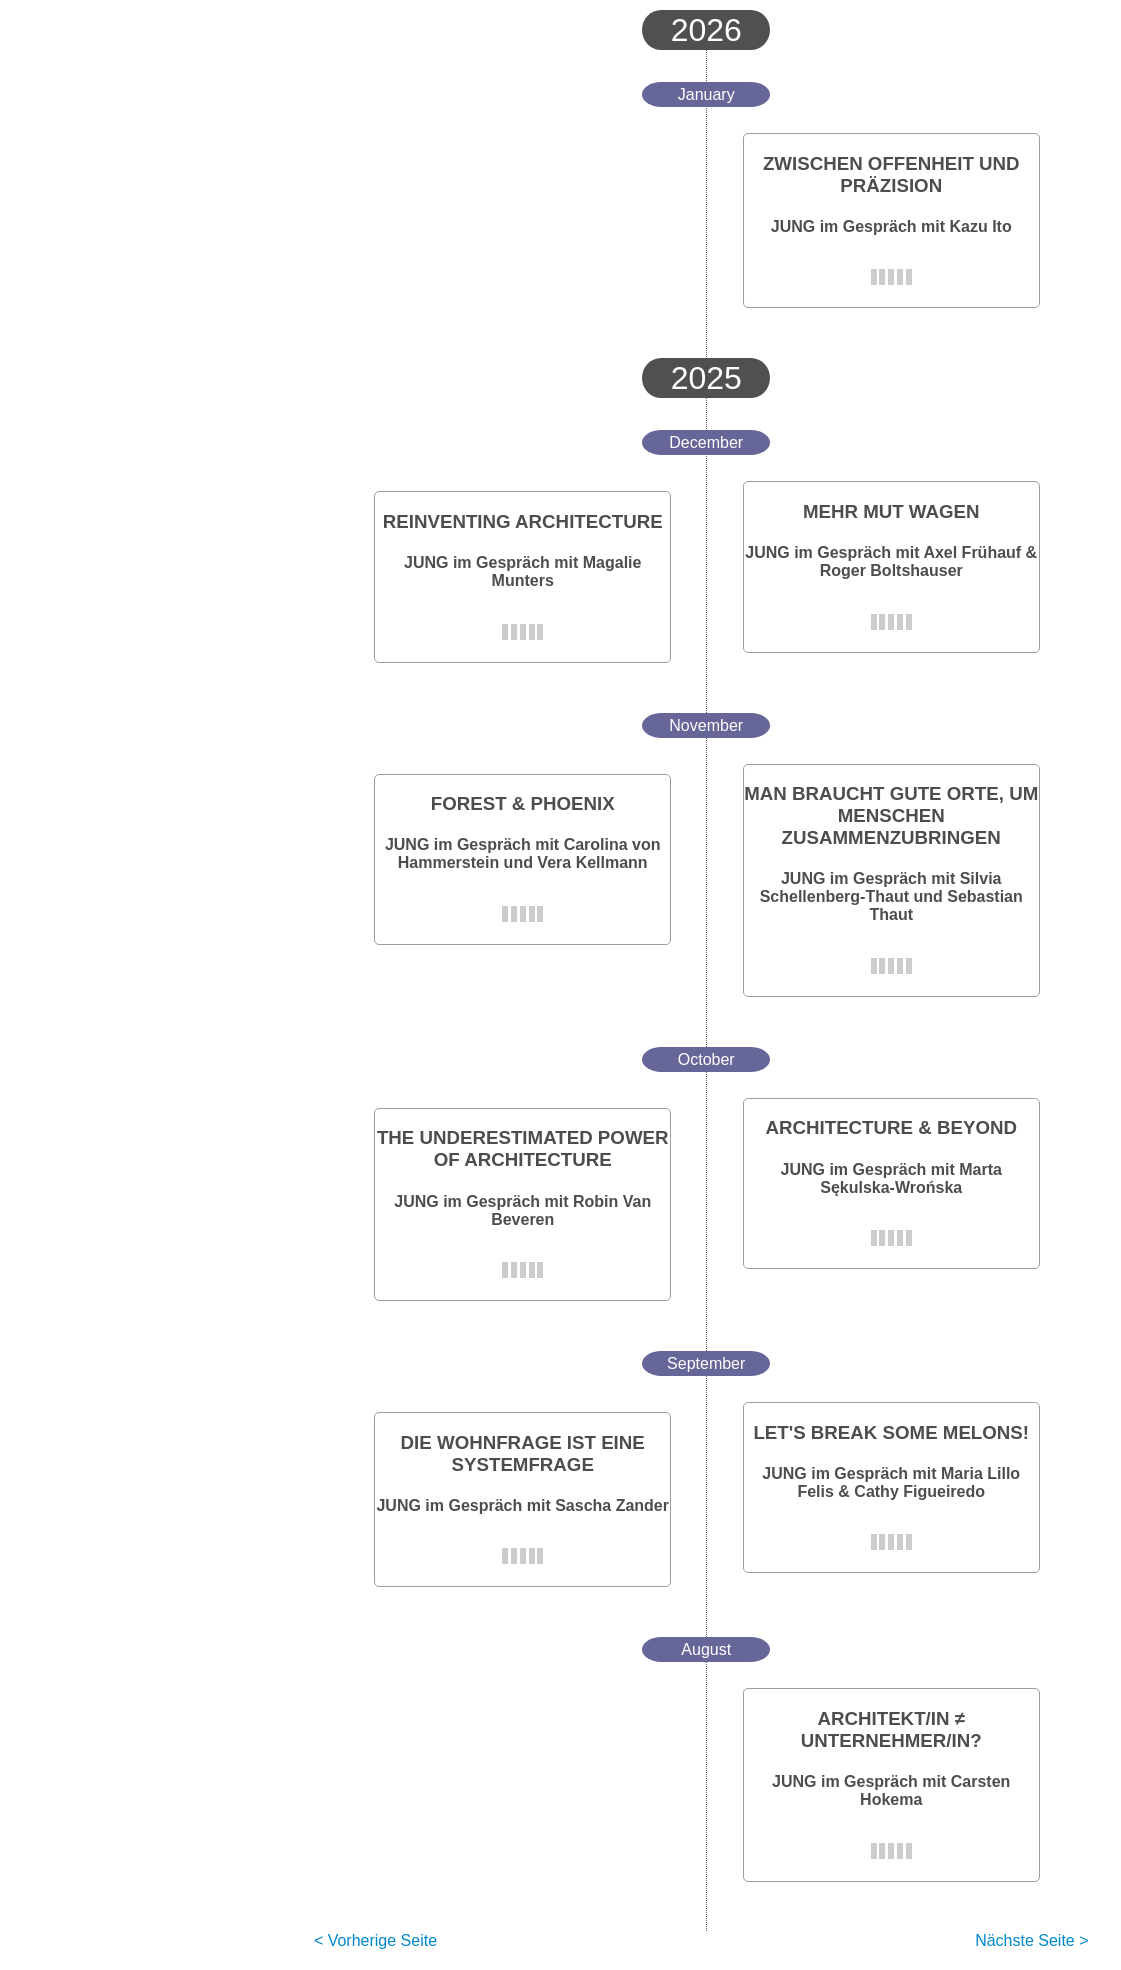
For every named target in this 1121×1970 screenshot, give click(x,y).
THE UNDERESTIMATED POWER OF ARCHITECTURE (523, 1148)
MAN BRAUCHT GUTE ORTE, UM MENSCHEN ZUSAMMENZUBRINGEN (891, 815)
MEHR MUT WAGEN (891, 511)
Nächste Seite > (1031, 1940)
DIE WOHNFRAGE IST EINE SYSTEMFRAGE (523, 1453)
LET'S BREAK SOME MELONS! (891, 1432)
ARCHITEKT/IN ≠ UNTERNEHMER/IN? (891, 1729)
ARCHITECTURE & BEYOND (890, 1127)
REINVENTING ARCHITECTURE (523, 521)
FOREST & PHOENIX (523, 803)
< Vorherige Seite (375, 1940)
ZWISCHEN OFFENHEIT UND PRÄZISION (891, 174)
